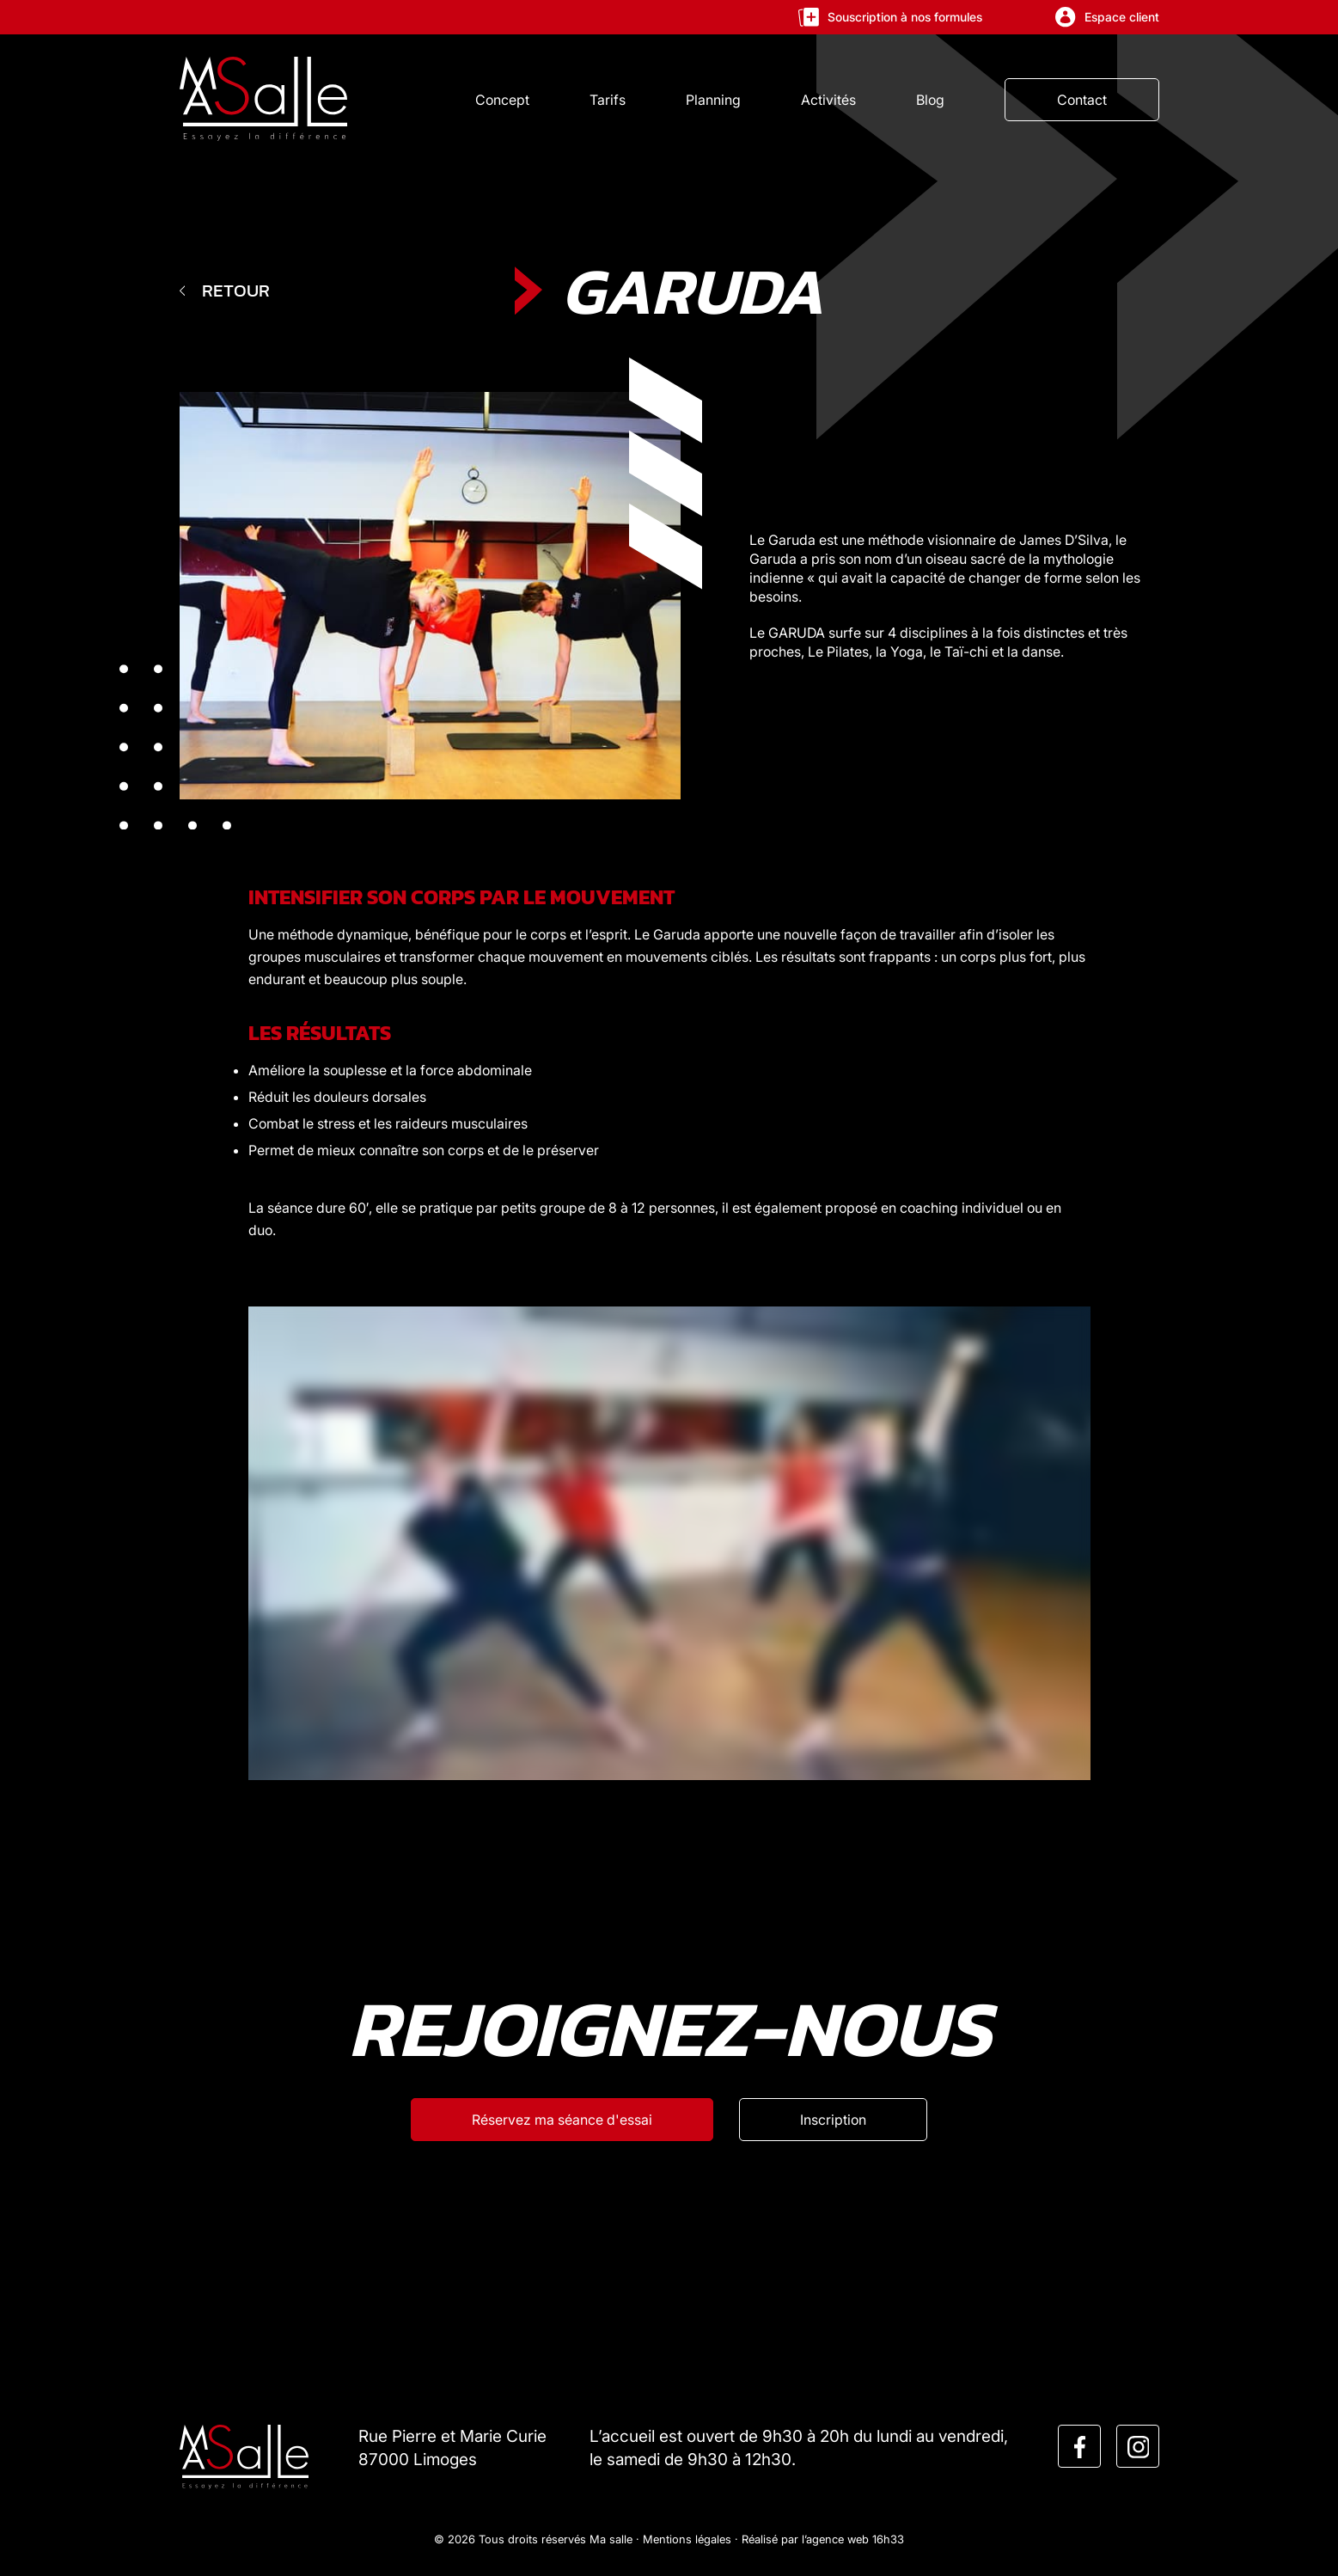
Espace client (1107, 17)
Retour (225, 290)
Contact (1082, 99)
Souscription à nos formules (890, 17)
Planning (713, 99)
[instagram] (1138, 2447)
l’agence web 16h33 (853, 2539)
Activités (828, 99)
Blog (930, 99)
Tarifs (608, 99)
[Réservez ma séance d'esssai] (562, 2119)
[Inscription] (833, 2119)
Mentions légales (687, 2539)
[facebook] (1080, 2447)
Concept (502, 99)
